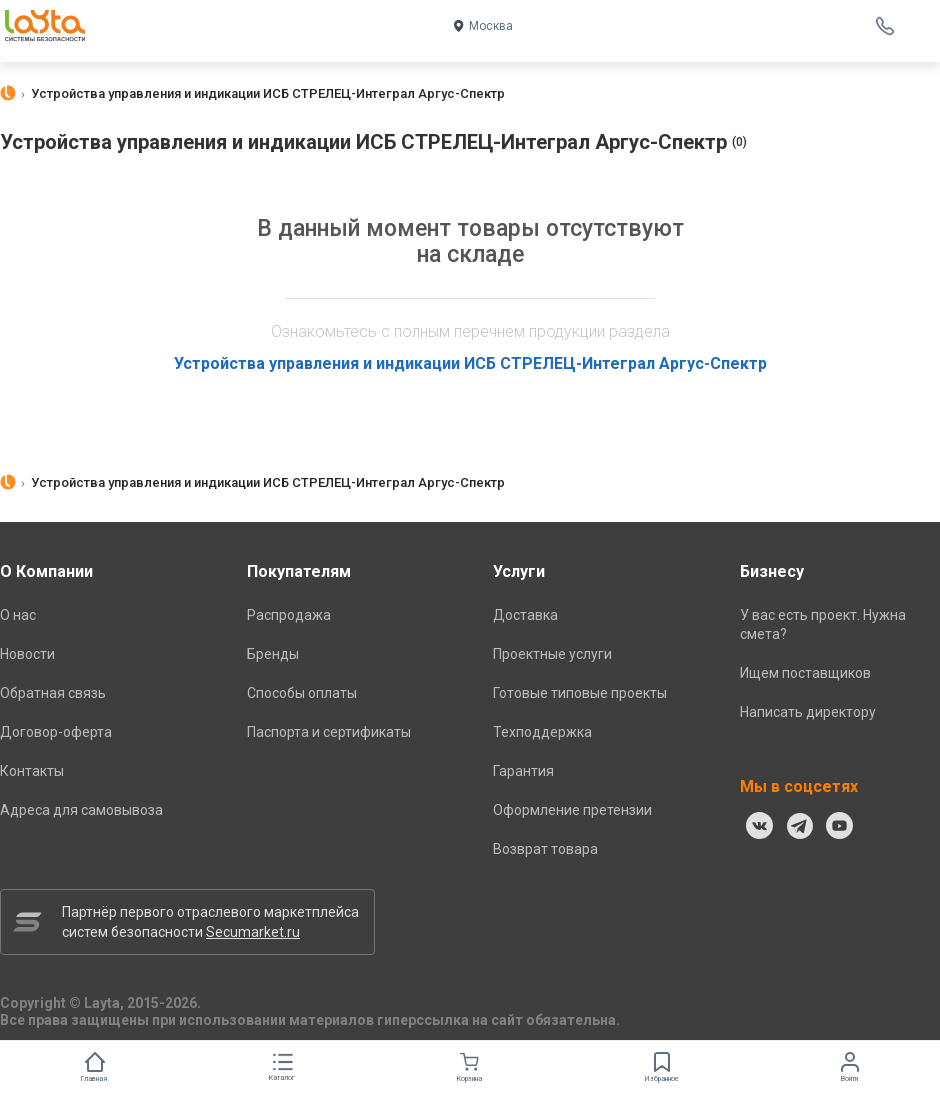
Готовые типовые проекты (580, 693)
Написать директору (808, 712)
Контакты (32, 771)
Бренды (273, 654)
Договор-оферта (56, 732)
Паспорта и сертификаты (329, 732)
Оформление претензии (572, 810)
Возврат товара (545, 849)
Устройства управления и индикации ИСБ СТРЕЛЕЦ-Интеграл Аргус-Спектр (470, 363)
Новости (27, 654)
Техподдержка (542, 732)
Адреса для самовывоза (81, 810)
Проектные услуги (552, 654)
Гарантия (523, 771)
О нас (18, 615)
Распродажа (289, 615)
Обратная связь (53, 693)
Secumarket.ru (253, 932)
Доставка (525, 615)
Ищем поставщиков (805, 673)
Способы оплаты (302, 693)
